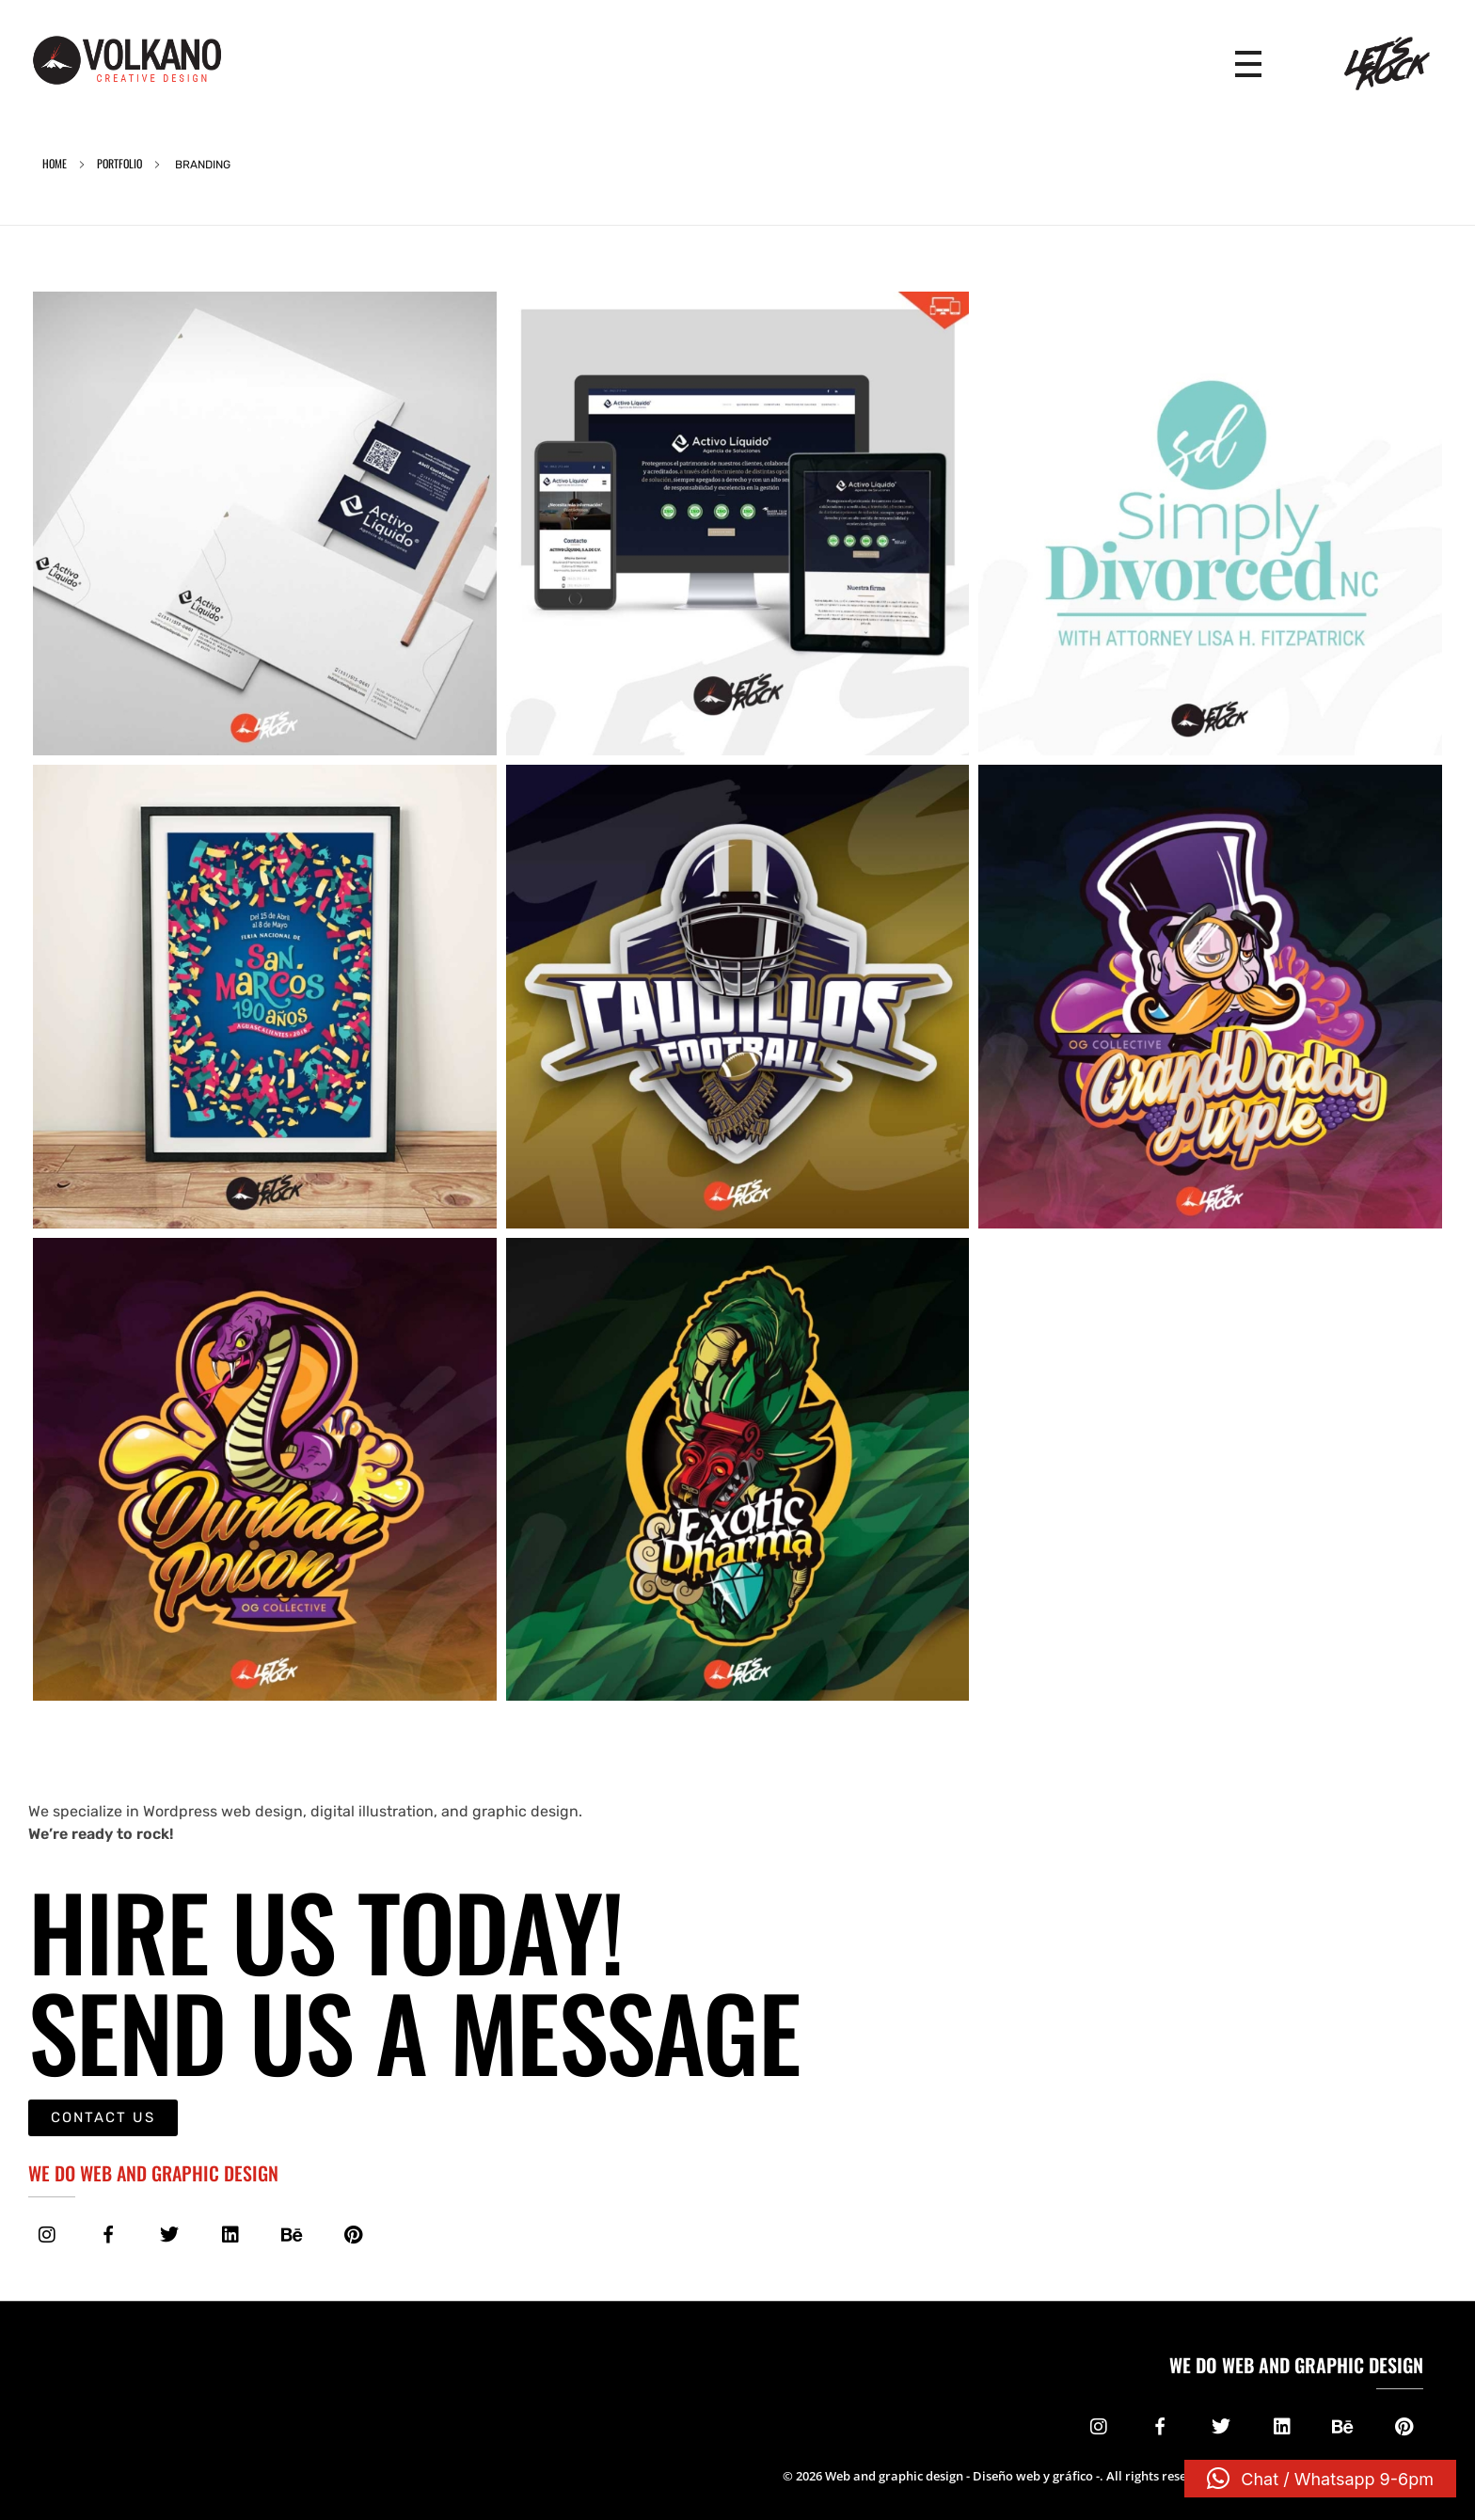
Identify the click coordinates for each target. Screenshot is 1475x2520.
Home (54, 163)
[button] (1320, 2478)
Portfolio (119, 163)
